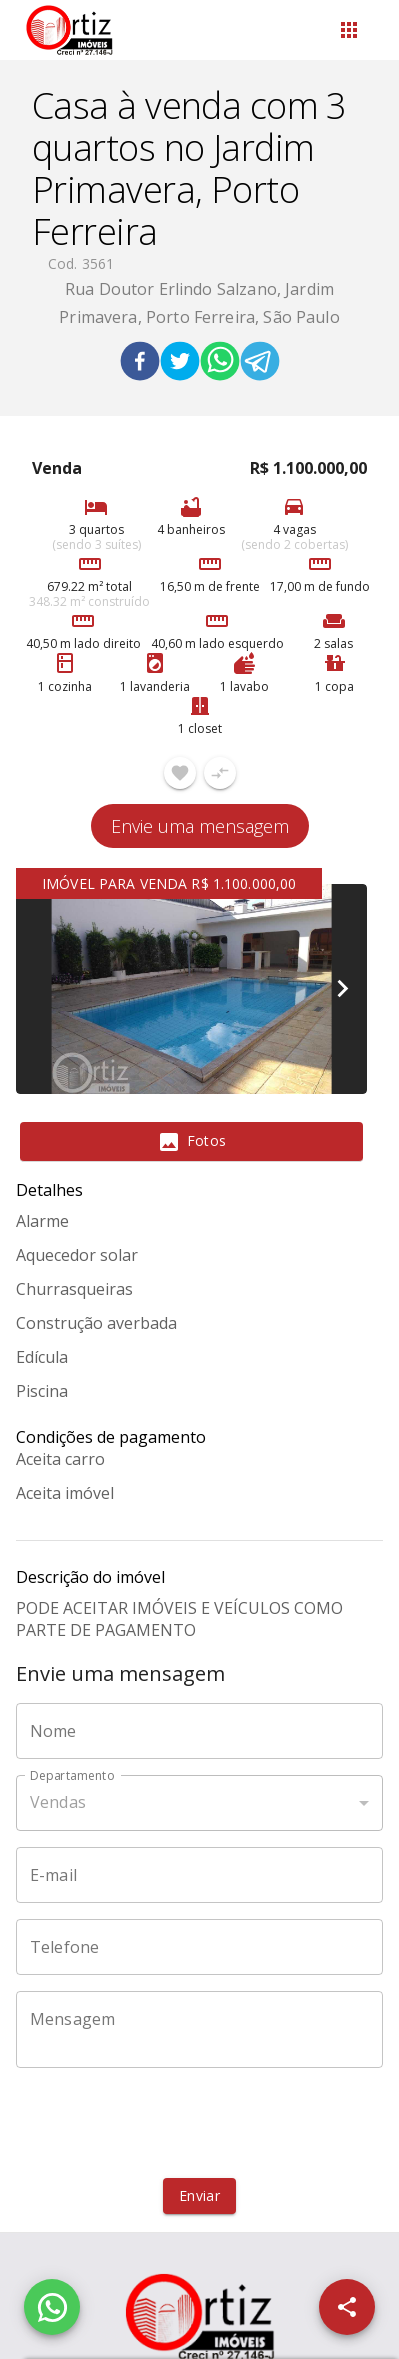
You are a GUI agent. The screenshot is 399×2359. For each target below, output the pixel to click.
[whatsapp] (220, 363)
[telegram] (260, 363)
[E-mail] (199, 1875)
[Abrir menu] (349, 30)
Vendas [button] (58, 1802)
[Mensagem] (199, 2029)
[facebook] (140, 363)
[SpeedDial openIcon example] (347, 2307)
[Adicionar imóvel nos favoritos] (180, 773)
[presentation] (200, 2123)
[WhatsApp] (52, 2307)
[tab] (191, 1142)
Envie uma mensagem (200, 826)
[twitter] (180, 363)
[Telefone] (199, 1947)
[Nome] (199, 1731)
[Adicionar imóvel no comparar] (220, 773)
